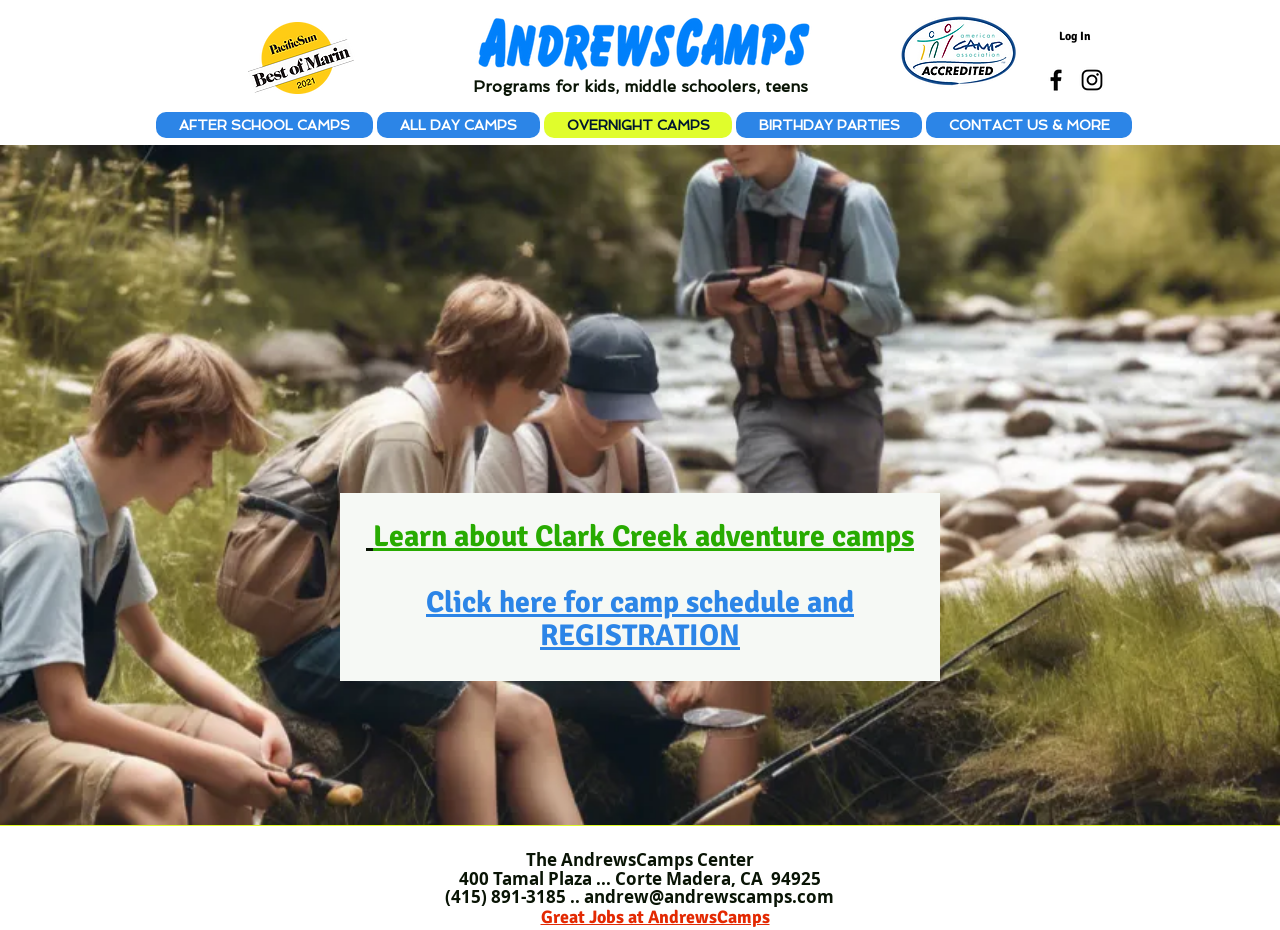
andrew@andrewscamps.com (709, 896)
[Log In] (1075, 37)
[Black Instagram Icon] (1092, 80)
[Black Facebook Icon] (1056, 80)
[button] (1029, 125)
